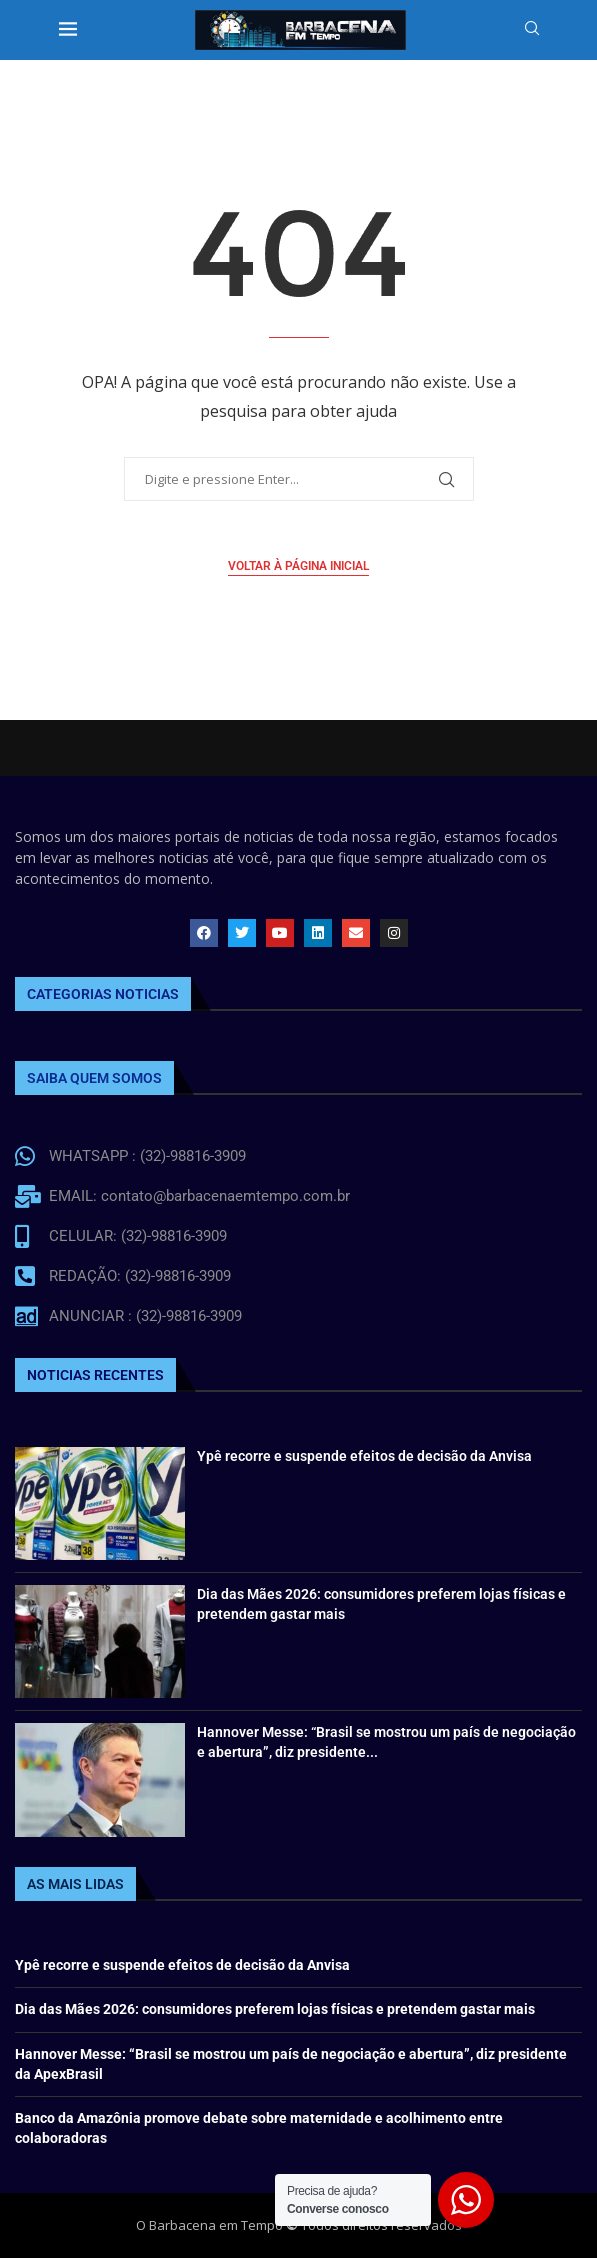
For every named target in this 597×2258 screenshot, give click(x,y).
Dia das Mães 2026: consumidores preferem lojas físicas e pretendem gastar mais (275, 2009)
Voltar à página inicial (298, 566)
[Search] (532, 30)
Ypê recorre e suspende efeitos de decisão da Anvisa (364, 1456)
